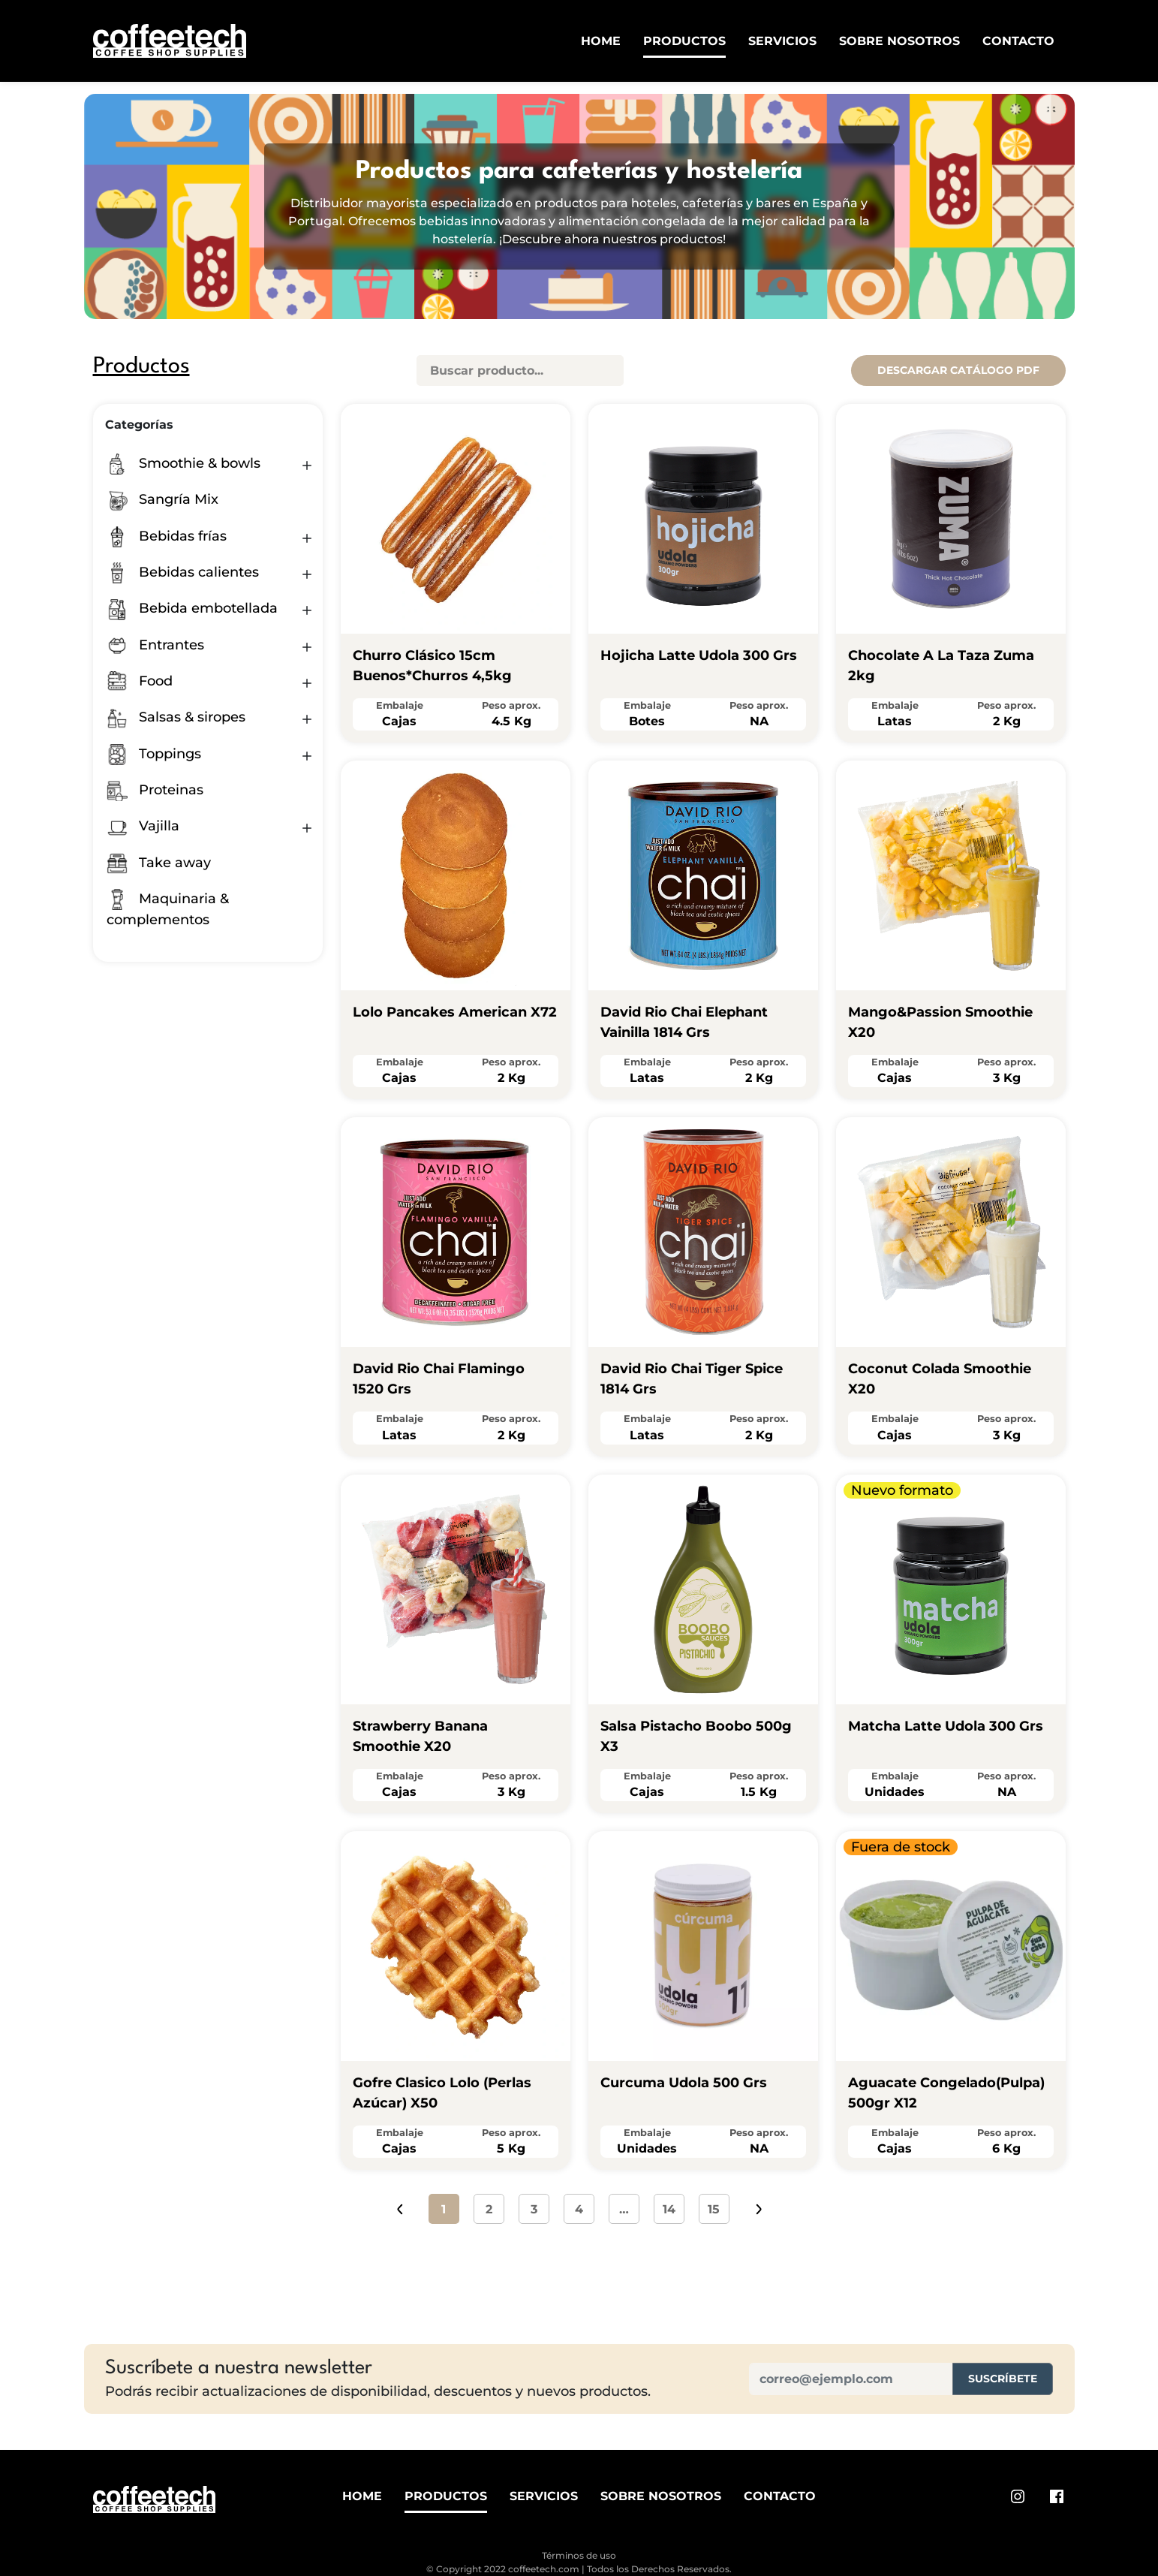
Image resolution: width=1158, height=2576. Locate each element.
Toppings (154, 754)
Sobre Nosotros (899, 41)
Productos (684, 41)
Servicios (782, 41)
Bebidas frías (167, 536)
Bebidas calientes (183, 572)
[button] (307, 465)
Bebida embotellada (192, 608)
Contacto (1018, 41)
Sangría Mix (162, 499)
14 (669, 2209)
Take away (159, 862)
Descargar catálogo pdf (958, 370)
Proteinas (155, 790)
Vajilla (143, 826)
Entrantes (155, 645)
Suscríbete (1002, 2378)
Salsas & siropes (176, 717)
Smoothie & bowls (183, 463)
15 (714, 2209)
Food (140, 681)
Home (601, 41)
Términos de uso (579, 2555)
